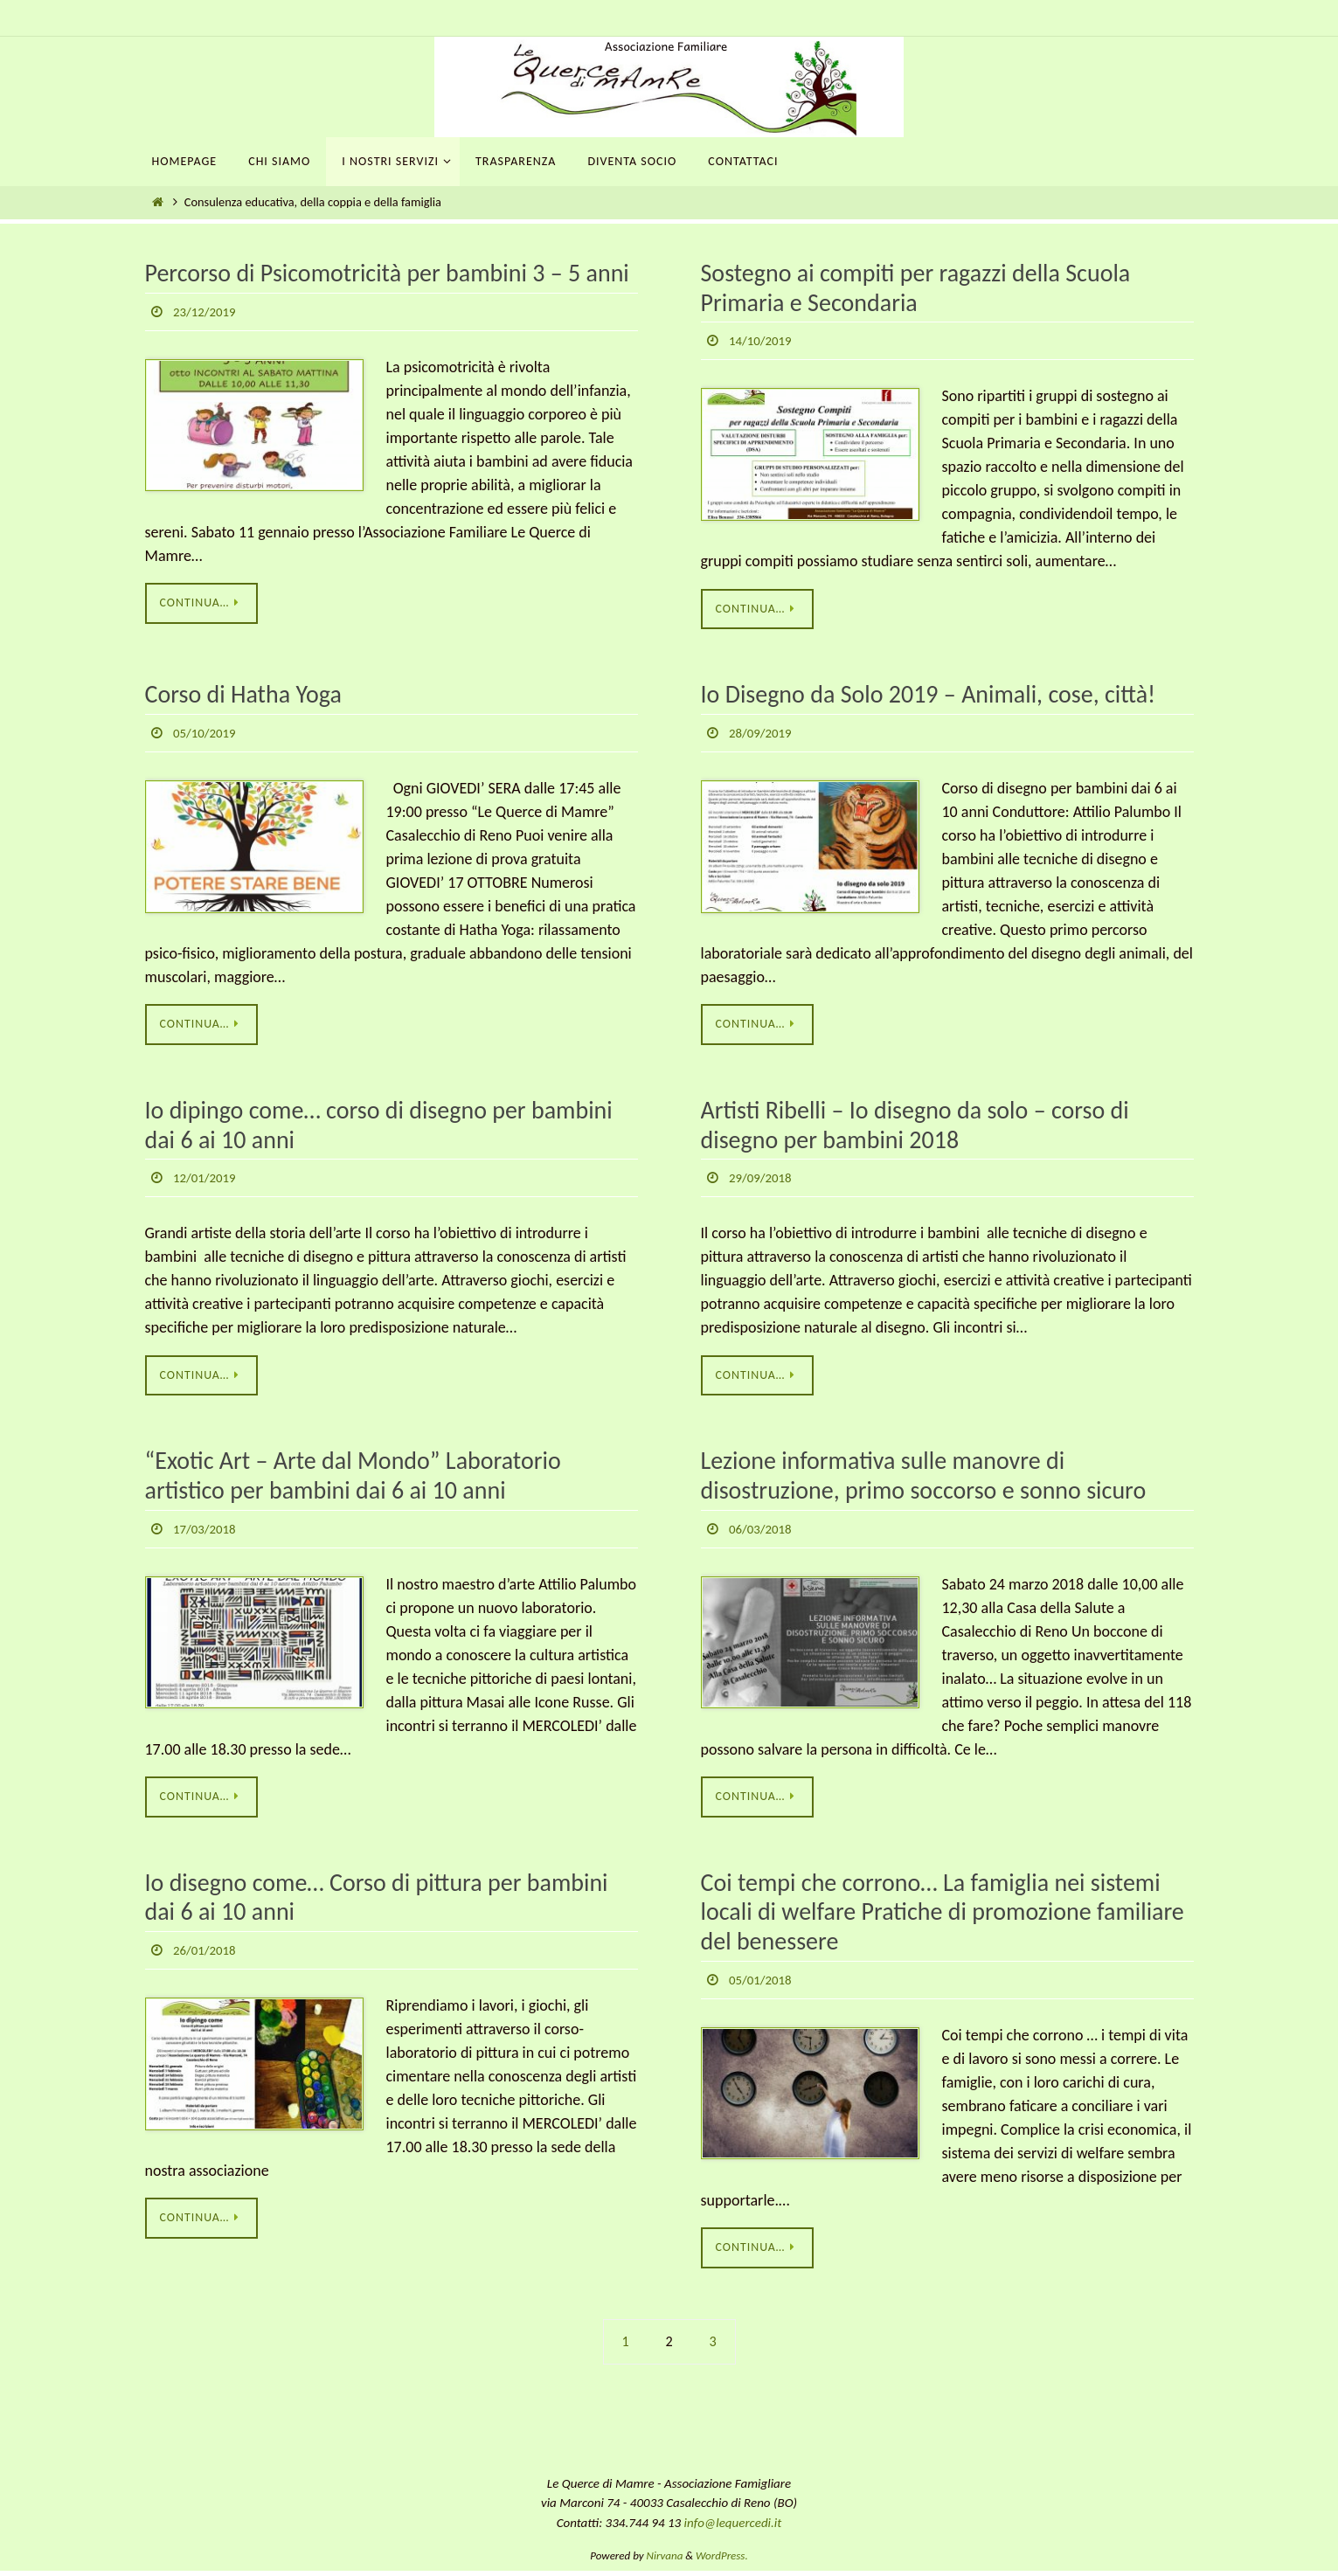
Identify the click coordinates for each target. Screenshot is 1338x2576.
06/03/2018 (762, 1531)
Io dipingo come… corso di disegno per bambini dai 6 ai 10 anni (379, 1128)
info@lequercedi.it (733, 2528)
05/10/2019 (206, 733)
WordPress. (722, 2560)
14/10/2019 (762, 340)
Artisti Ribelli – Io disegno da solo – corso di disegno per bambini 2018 (915, 1128)
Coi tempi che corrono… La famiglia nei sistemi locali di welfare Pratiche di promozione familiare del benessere (942, 1916)
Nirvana (665, 2560)
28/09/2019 (762, 733)
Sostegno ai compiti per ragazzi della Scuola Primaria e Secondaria (916, 288)
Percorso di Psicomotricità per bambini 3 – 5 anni (387, 273)
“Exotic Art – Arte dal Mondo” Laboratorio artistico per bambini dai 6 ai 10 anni (353, 1479)
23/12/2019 (206, 311)
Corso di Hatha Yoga (243, 696)
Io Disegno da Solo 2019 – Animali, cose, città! (928, 696)
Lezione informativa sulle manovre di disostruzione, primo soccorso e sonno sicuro (924, 1479)
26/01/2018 (206, 1954)
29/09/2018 (762, 1180)
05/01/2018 (762, 1984)
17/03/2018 (206, 1531)
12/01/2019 (206, 1180)
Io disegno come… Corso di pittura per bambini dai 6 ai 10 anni (376, 1902)
